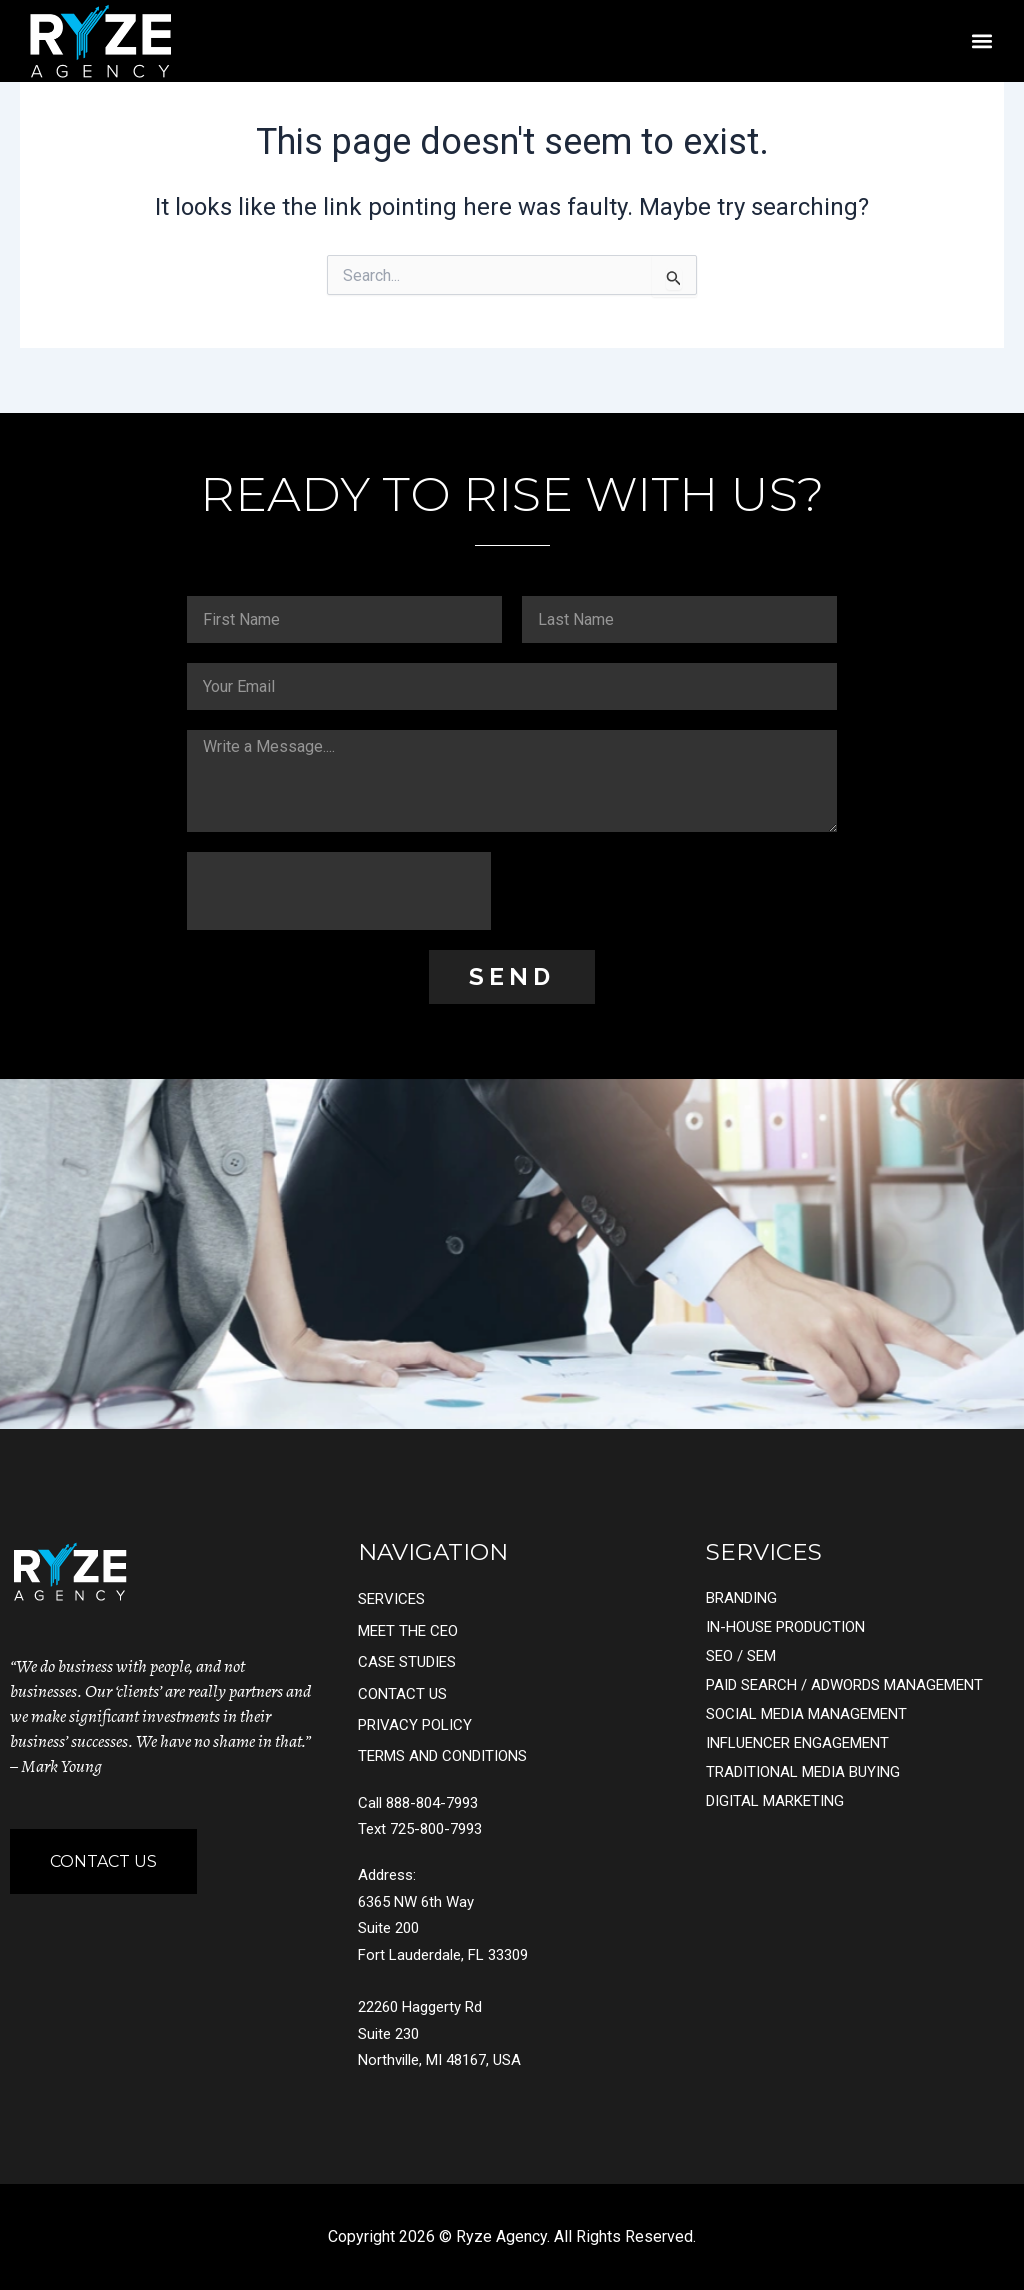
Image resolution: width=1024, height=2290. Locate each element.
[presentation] (339, 891)
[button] (981, 40)
